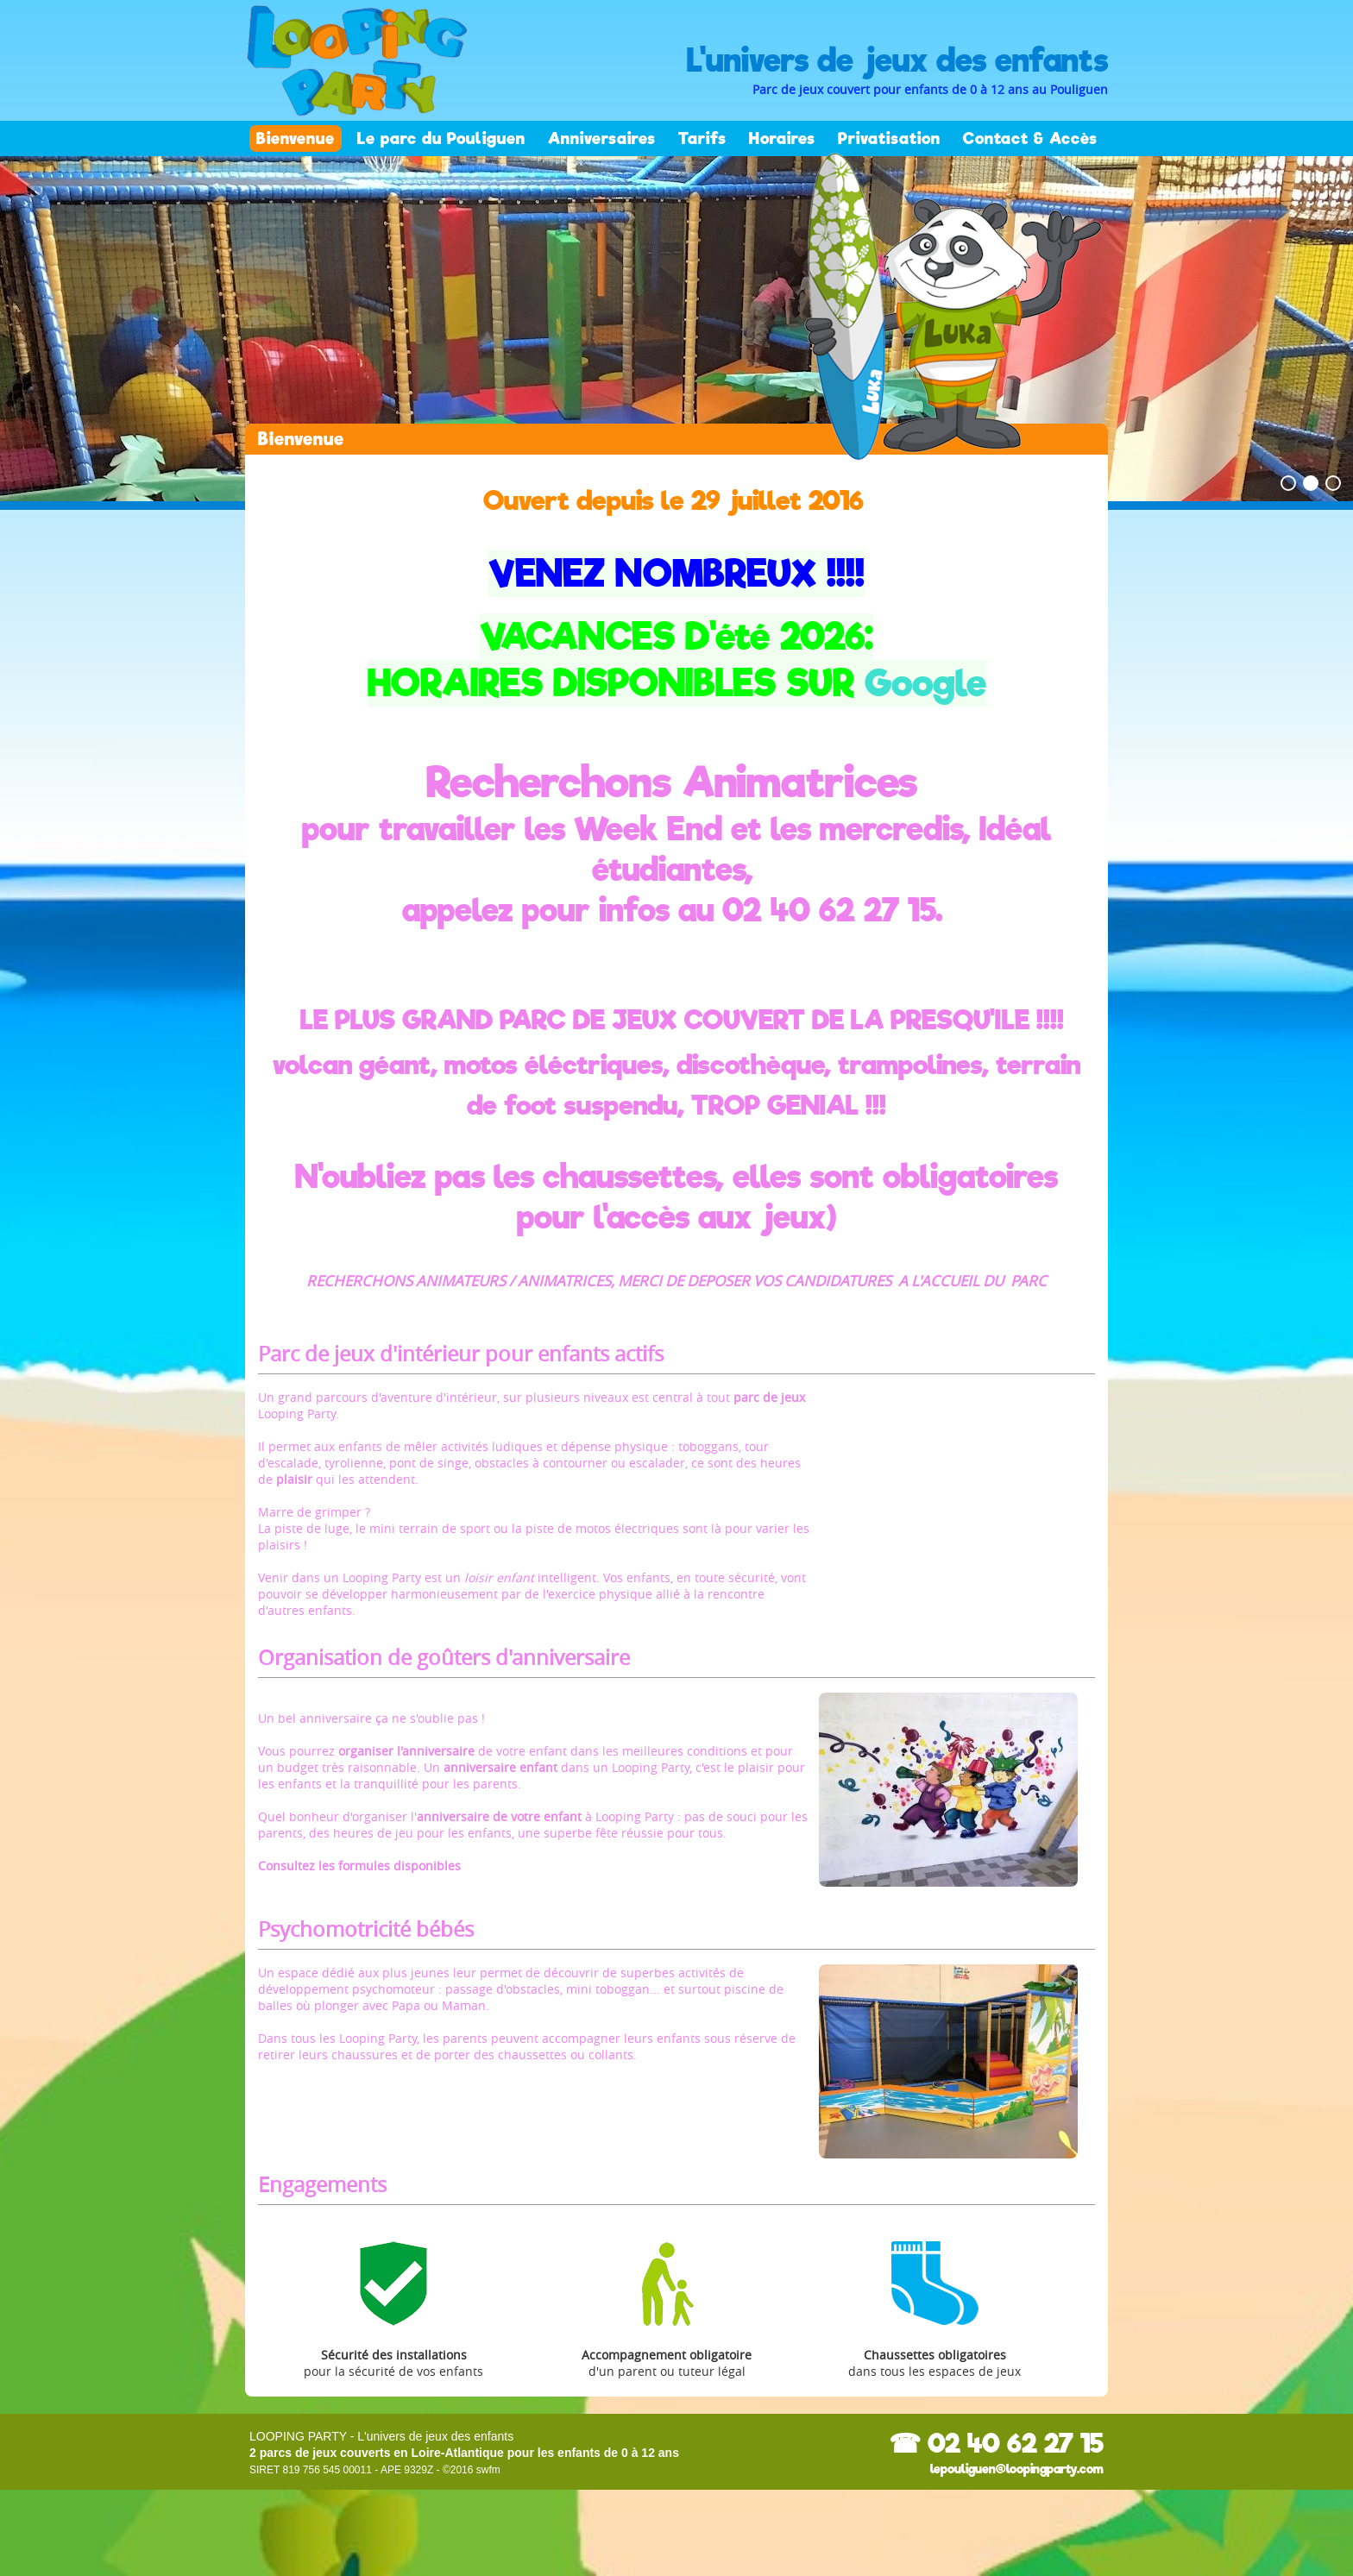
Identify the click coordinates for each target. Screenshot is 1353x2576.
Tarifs (702, 138)
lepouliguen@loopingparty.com (1017, 2469)
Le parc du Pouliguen (441, 138)
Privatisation (889, 138)
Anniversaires (602, 138)
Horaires (782, 138)
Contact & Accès (1030, 138)
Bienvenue (295, 138)
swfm (488, 2470)
